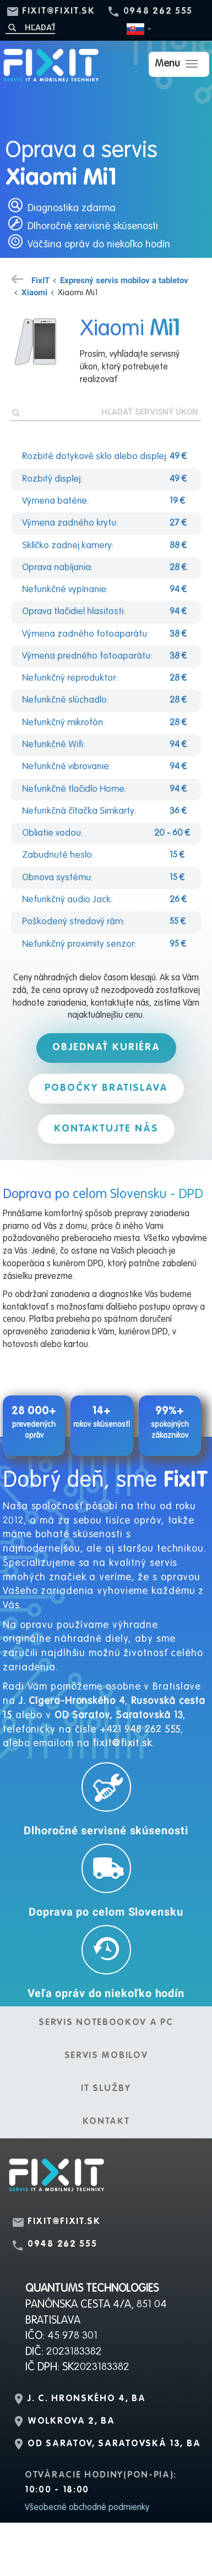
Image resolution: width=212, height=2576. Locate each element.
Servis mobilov (106, 2055)
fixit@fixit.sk (58, 11)
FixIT (40, 279)
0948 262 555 (158, 11)
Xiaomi (34, 291)
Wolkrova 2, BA (71, 2421)
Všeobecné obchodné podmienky (87, 2507)
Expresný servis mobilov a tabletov (124, 279)
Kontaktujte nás (106, 1129)
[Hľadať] (30, 27)
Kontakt (106, 2121)
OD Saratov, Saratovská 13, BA (114, 2444)
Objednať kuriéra (106, 1047)
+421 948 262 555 (140, 1730)
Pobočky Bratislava (106, 1088)
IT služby (106, 2088)
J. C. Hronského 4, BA (87, 2399)
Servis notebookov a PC (106, 2022)
